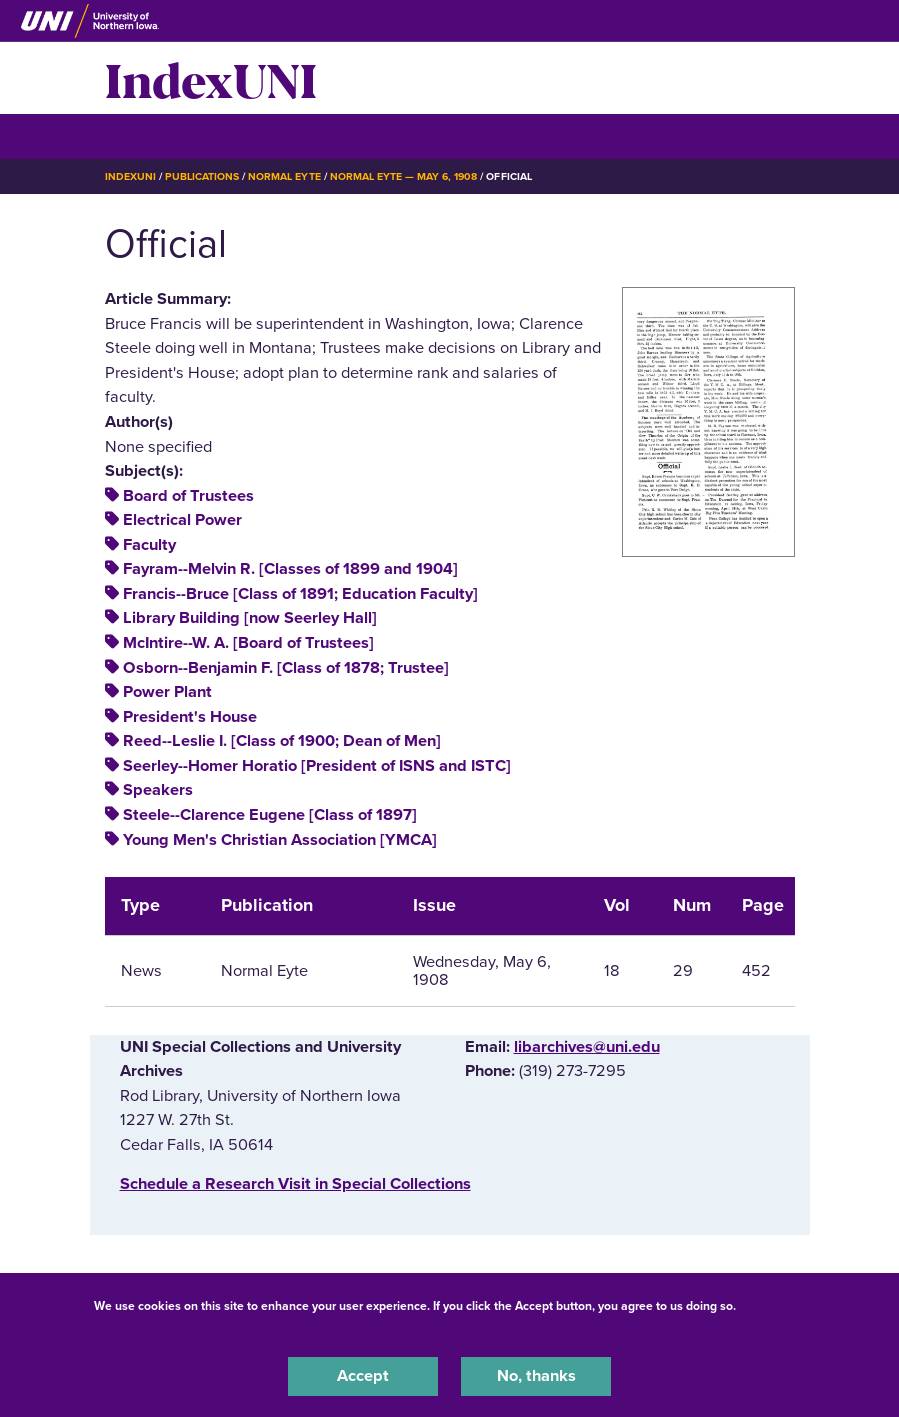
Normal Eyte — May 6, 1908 (404, 176)
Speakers (158, 790)
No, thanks (536, 1376)
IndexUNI (211, 78)
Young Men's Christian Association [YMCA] (280, 840)
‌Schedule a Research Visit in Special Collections (295, 1184)
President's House (190, 717)
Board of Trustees (188, 496)
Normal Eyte (284, 176)
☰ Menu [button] (140, 135)
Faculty (149, 545)
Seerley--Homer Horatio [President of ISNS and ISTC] (317, 766)
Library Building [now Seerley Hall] (250, 618)
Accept (363, 1376)
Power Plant (167, 692)
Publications (202, 176)
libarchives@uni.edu (587, 1047)
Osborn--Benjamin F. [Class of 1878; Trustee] (286, 668)
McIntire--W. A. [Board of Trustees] (248, 643)
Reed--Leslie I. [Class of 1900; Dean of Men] (282, 741)
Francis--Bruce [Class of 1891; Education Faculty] (300, 594)
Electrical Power (182, 520)
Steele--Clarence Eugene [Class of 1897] (270, 815)
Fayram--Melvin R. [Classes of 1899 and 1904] (290, 569)
